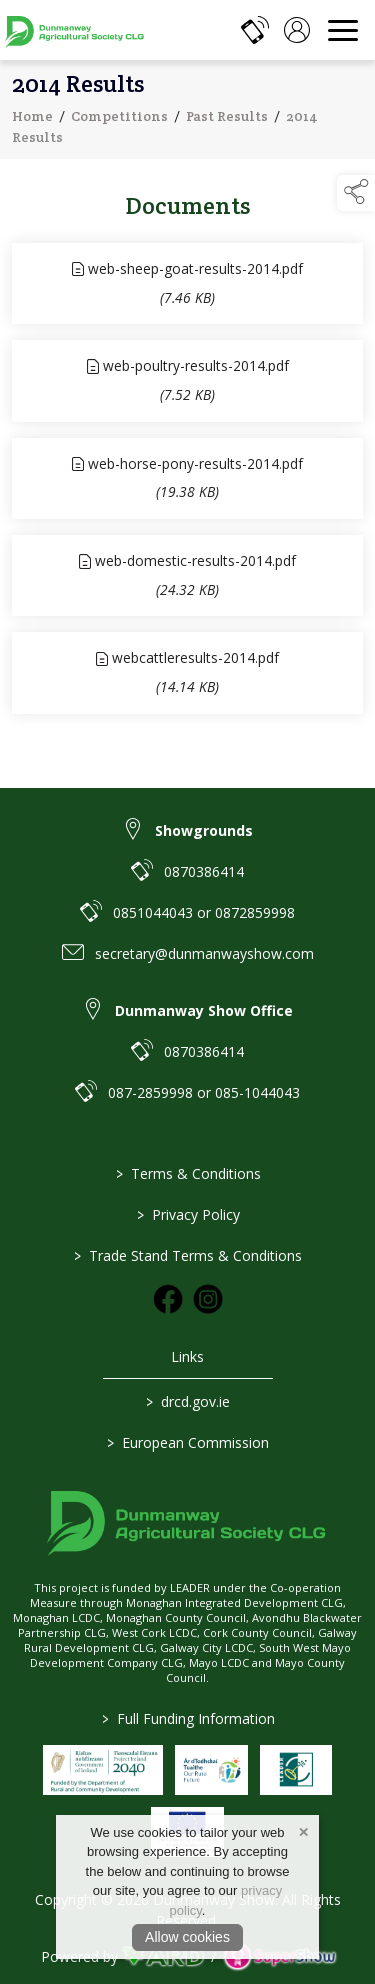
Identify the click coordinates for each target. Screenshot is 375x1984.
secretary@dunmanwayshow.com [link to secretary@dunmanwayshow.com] (204, 953)
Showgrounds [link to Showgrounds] (204, 830)
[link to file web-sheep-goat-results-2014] (187, 286)
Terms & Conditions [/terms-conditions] (187, 1173)
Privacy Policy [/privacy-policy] (187, 1214)
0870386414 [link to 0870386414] (204, 871)
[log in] (297, 30)
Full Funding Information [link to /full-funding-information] (187, 1718)
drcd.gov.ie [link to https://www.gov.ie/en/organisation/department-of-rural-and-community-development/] (188, 1401)
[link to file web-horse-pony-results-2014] (187, 481)
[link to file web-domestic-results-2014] (187, 578)
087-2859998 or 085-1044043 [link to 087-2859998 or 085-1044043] (204, 1092)
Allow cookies (187, 1937)
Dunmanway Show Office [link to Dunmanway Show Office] (204, 1010)
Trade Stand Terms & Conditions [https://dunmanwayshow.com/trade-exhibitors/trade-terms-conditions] (188, 1255)
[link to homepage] (75, 30)
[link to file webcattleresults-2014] (187, 675)
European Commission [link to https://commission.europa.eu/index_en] (188, 1442)
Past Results (227, 119)
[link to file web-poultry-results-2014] (187, 383)
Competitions (119, 119)
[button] (356, 193)
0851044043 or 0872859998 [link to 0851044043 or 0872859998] (204, 912)
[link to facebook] (168, 1299)
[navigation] (343, 30)
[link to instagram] (208, 1299)
